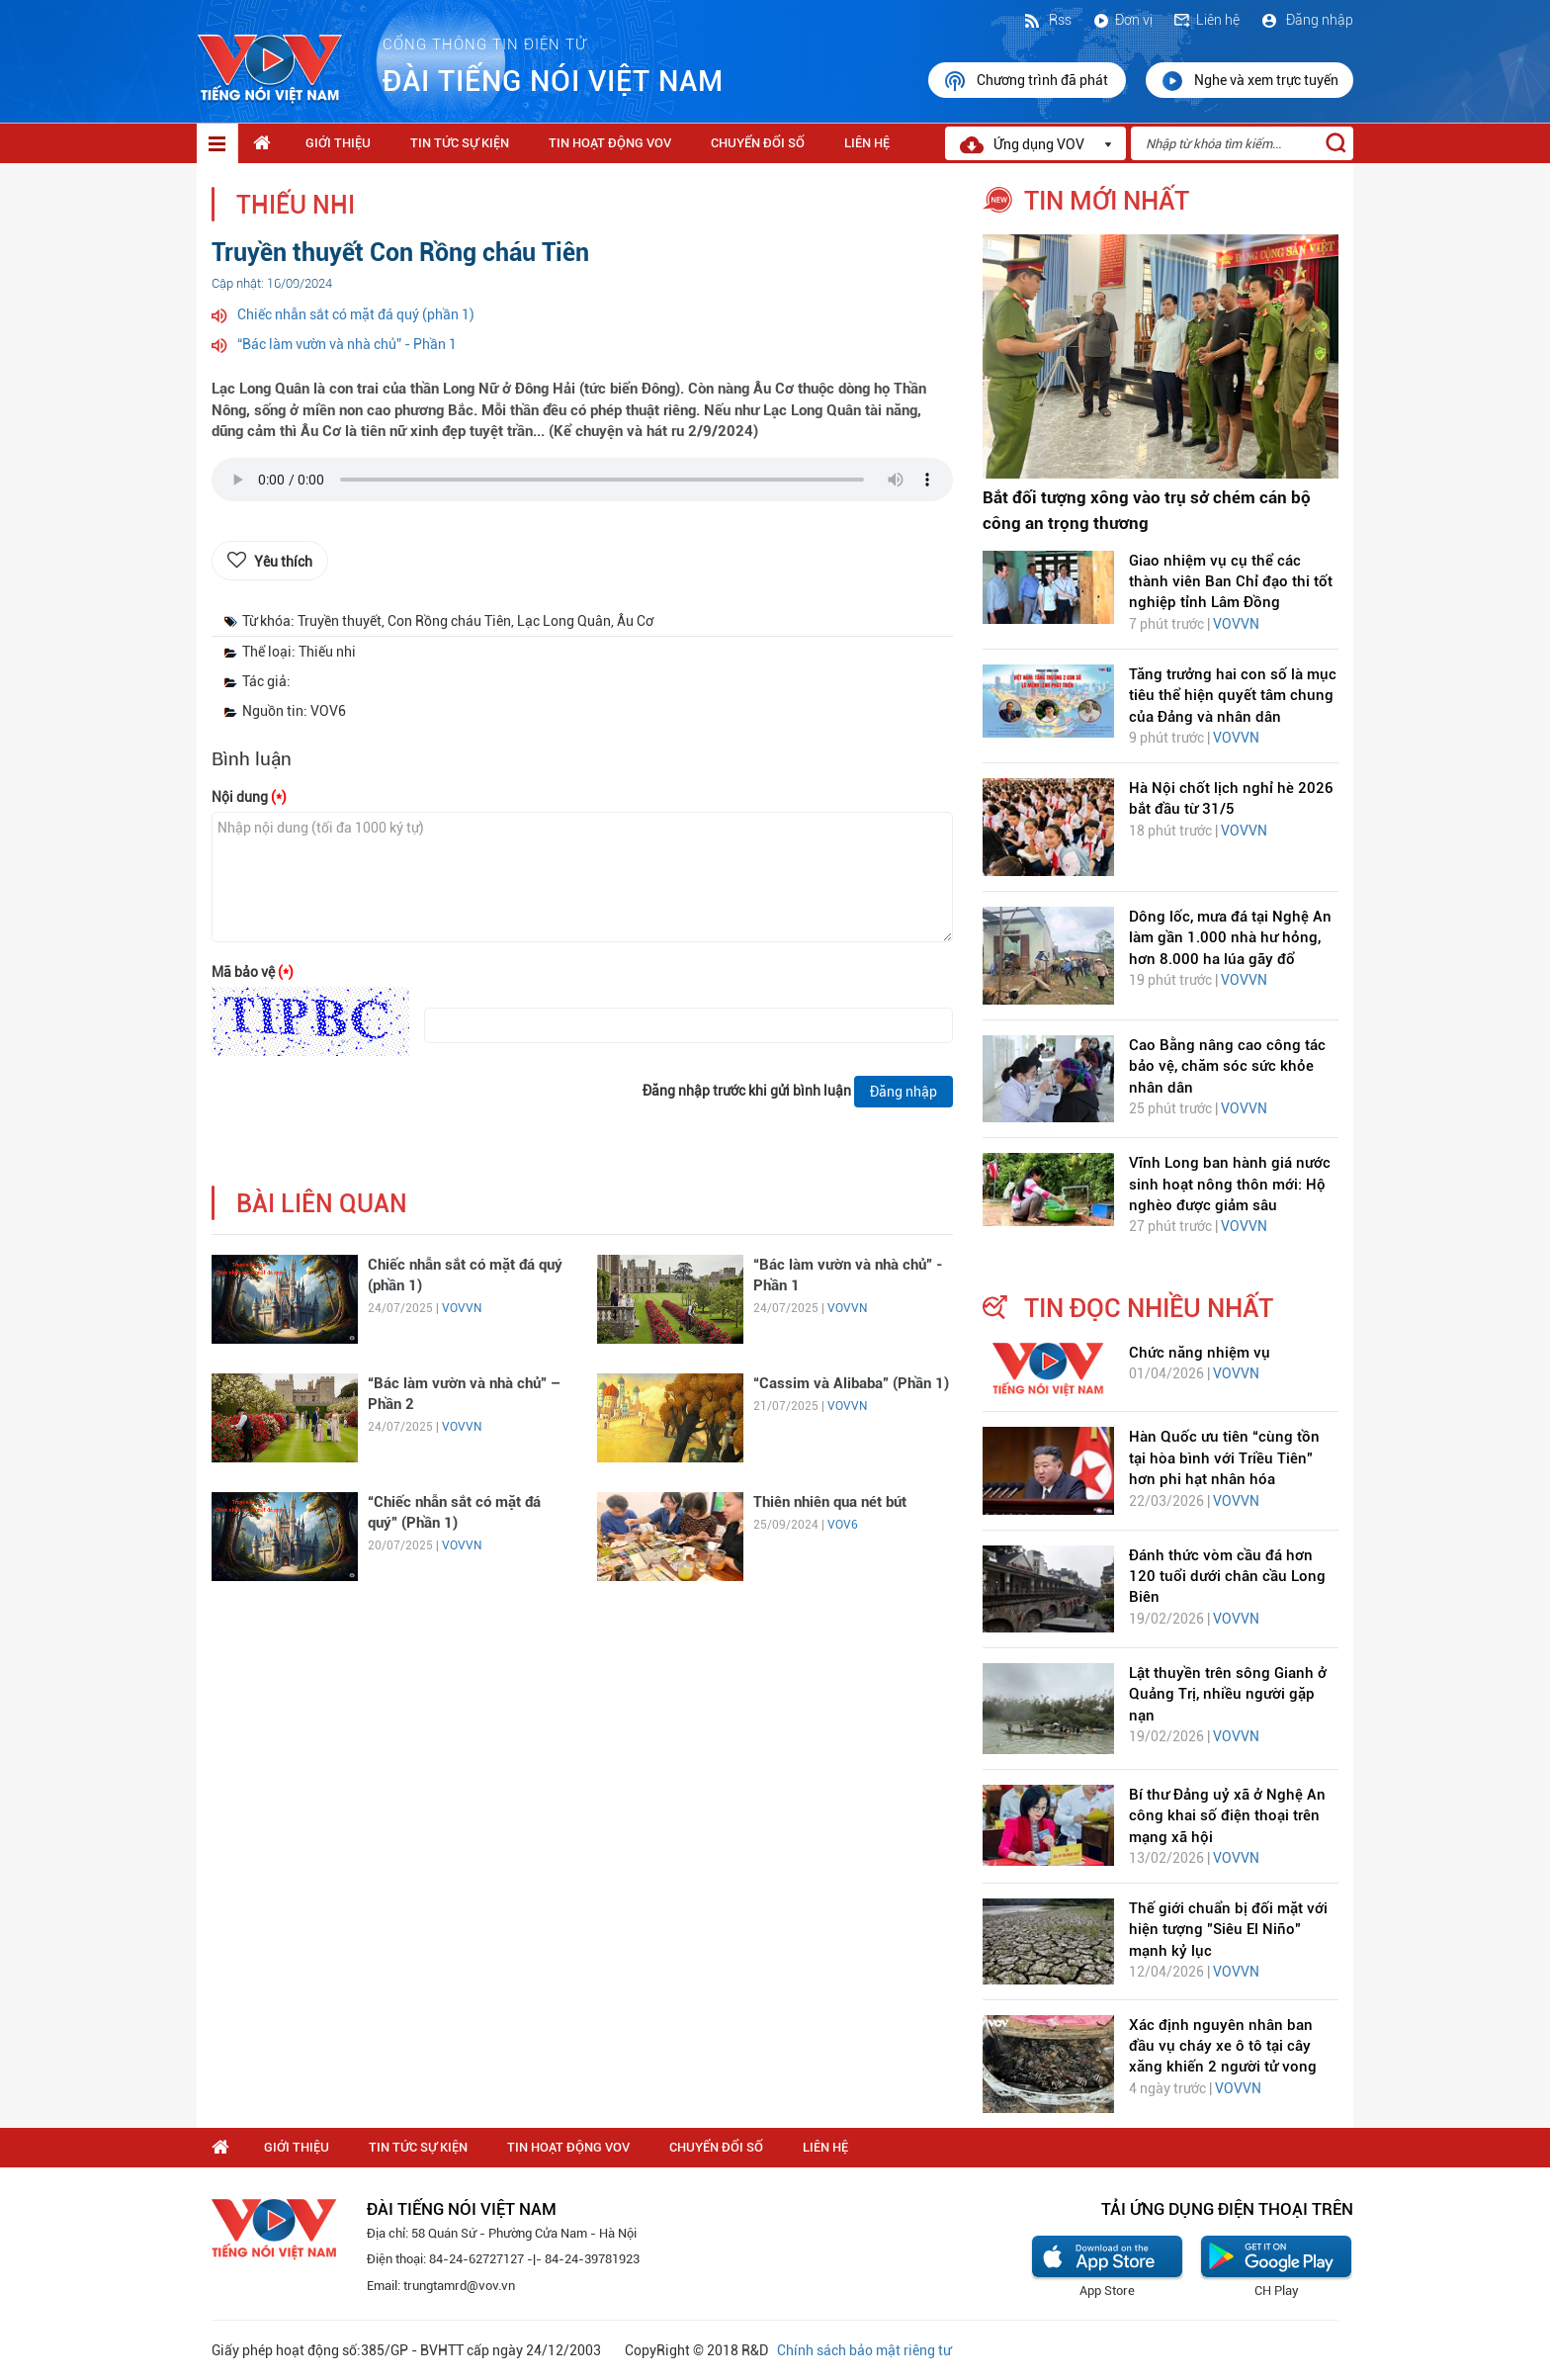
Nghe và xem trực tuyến (1249, 81)
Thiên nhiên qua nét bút (829, 1502)
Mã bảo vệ (253, 972)
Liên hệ (1206, 20)
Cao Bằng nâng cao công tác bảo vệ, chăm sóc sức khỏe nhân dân (1227, 1066)
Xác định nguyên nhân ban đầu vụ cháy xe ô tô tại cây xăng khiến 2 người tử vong (1223, 2046)
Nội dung (249, 797)
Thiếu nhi (295, 205)
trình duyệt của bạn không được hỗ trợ (582, 484)
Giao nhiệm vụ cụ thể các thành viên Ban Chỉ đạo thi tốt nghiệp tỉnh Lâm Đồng (1231, 582)
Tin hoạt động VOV (610, 142)
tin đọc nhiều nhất (1148, 1308)
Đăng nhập (1306, 20)
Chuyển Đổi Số (758, 142)
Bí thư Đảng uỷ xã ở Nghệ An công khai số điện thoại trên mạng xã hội (1227, 1816)
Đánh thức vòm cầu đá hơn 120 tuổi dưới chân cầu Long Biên (1227, 1576)
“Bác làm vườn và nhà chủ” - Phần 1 (347, 344)
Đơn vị (1122, 20)
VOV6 (842, 1525)
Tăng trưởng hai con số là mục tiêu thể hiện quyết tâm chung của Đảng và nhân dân (1232, 695)
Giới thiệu (338, 142)
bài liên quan (321, 1204)
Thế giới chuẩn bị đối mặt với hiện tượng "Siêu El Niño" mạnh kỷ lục (1228, 1929)
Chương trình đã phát (1027, 81)
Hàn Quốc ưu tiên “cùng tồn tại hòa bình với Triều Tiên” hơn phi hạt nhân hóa (1224, 1458)
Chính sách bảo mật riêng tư (864, 2350)
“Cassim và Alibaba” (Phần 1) (851, 1383)
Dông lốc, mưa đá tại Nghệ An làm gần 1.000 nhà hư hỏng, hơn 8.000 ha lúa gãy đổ (1230, 938)
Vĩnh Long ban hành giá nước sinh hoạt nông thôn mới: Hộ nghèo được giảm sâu (1230, 1184)
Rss (1047, 20)
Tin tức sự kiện (459, 142)
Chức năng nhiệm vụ (1199, 1353)
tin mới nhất (1106, 201)
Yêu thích (283, 562)
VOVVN (461, 1308)
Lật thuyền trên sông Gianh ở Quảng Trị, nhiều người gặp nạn (1228, 1694)
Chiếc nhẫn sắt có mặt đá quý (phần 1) (355, 314)
